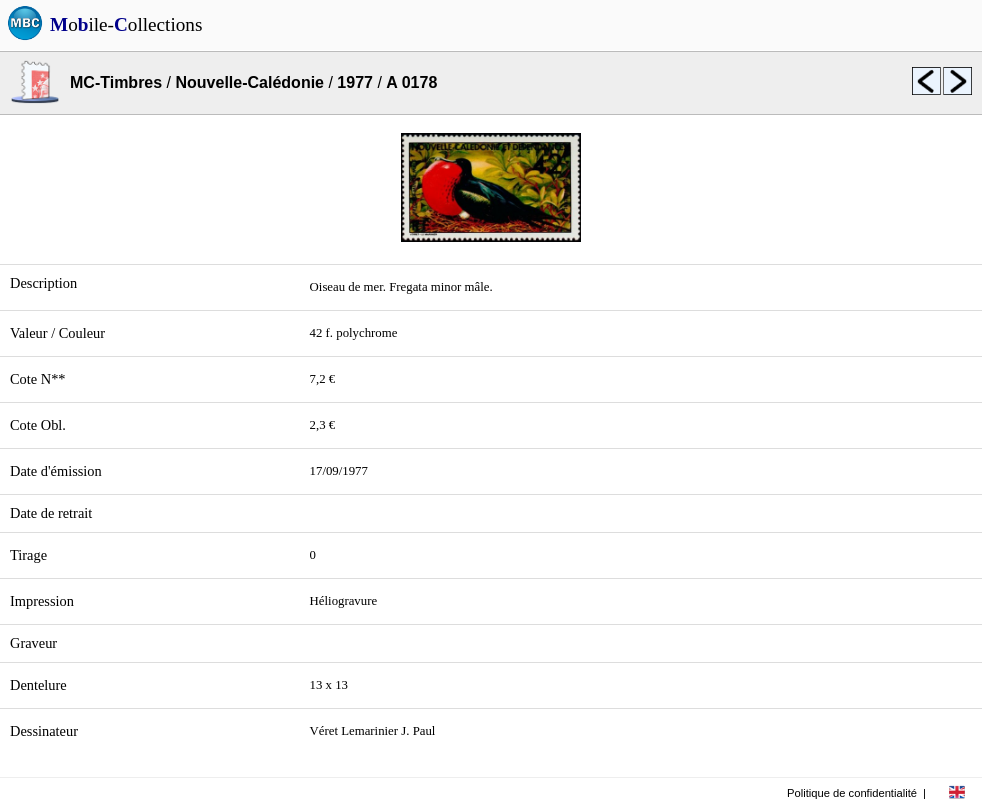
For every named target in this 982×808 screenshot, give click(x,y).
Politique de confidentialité (852, 793)
